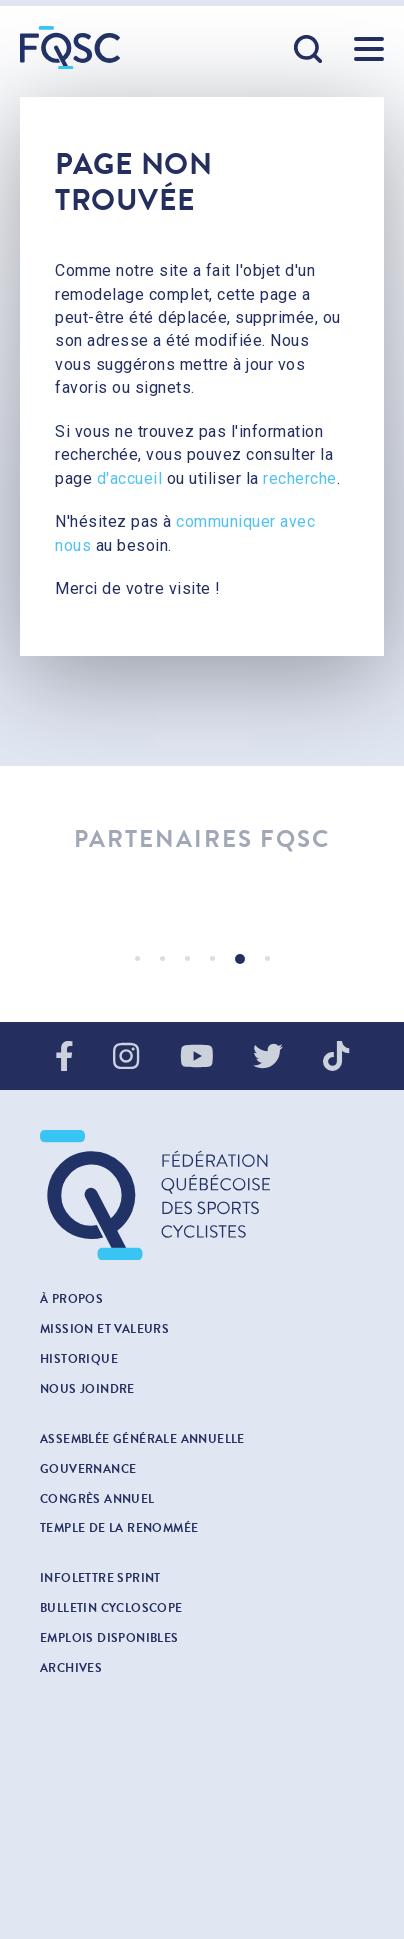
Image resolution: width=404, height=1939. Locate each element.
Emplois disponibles (109, 1638)
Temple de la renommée (119, 1528)
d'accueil (130, 478)
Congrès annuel (97, 1499)
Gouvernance (88, 1469)
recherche (300, 478)
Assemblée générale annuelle (142, 1439)
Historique (79, 1359)
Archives (71, 1668)
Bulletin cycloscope (111, 1608)
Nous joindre (87, 1389)
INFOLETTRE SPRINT (100, 1578)
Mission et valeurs (104, 1329)
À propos (71, 1299)
